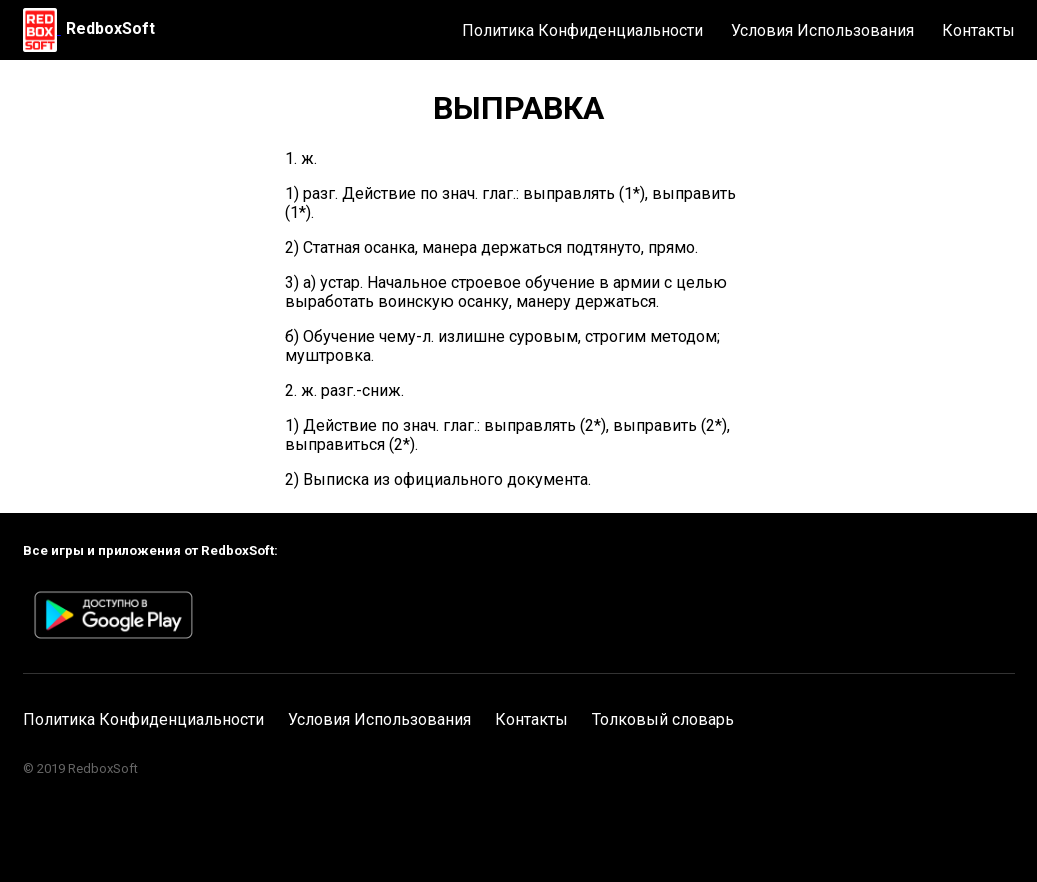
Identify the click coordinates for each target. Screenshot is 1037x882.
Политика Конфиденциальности (582, 30)
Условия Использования (822, 30)
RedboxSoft (110, 28)
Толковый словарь (663, 719)
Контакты (978, 30)
